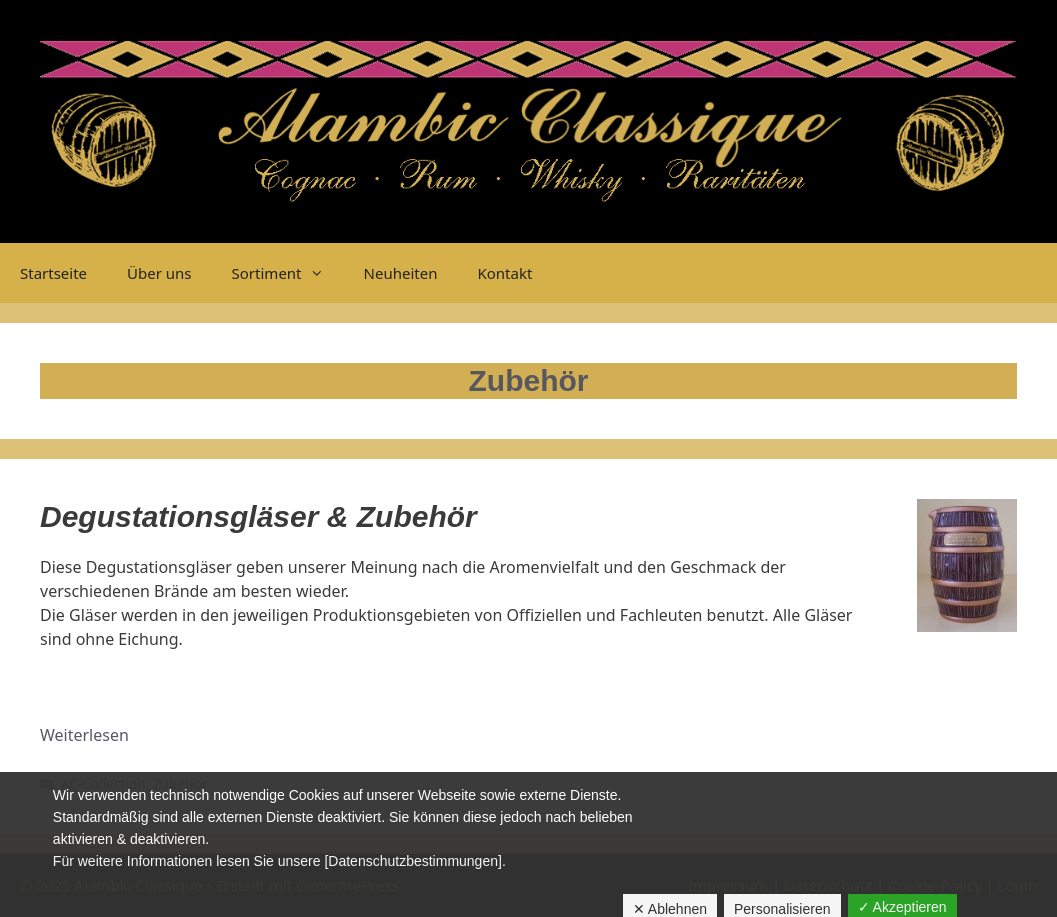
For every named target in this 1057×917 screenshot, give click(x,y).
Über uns (159, 273)
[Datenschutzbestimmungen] (412, 861)
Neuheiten (401, 273)
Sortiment (288, 273)
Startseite (53, 273)
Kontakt (504, 273)
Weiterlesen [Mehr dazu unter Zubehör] (84, 735)
